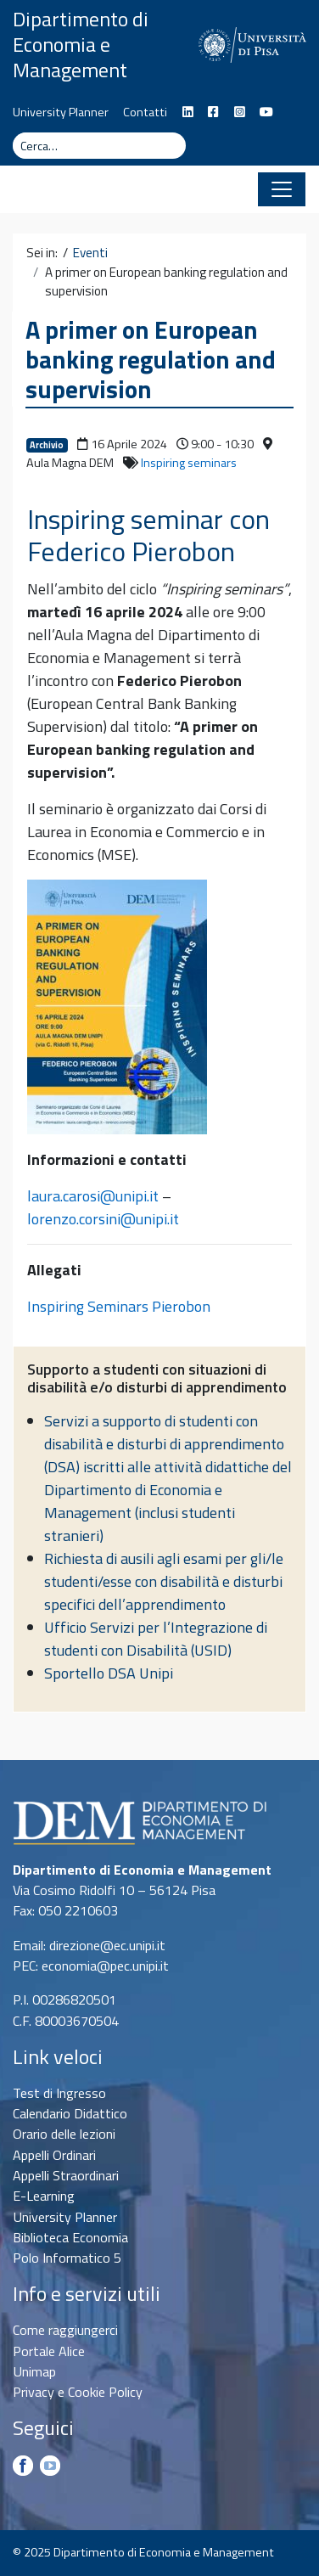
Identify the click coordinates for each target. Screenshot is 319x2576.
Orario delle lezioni (64, 2133)
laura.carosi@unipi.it (93, 1195)
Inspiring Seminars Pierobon (118, 1306)
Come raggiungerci (65, 2330)
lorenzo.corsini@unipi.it (103, 1218)
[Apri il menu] (281, 189)
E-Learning (44, 2195)
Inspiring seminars (189, 462)
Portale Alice (49, 2351)
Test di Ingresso (59, 2093)
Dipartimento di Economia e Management (80, 44)
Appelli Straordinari (66, 2175)
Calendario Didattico (70, 2113)
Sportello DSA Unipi (108, 1673)
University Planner (61, 112)
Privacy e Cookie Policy (78, 2392)
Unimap (34, 2371)
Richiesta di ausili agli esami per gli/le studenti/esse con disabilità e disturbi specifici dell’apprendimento (163, 1581)
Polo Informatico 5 (67, 2257)
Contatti (145, 112)
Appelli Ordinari (54, 2155)
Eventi (90, 253)
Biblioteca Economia (70, 2237)
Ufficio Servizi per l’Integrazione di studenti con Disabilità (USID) (155, 1639)
